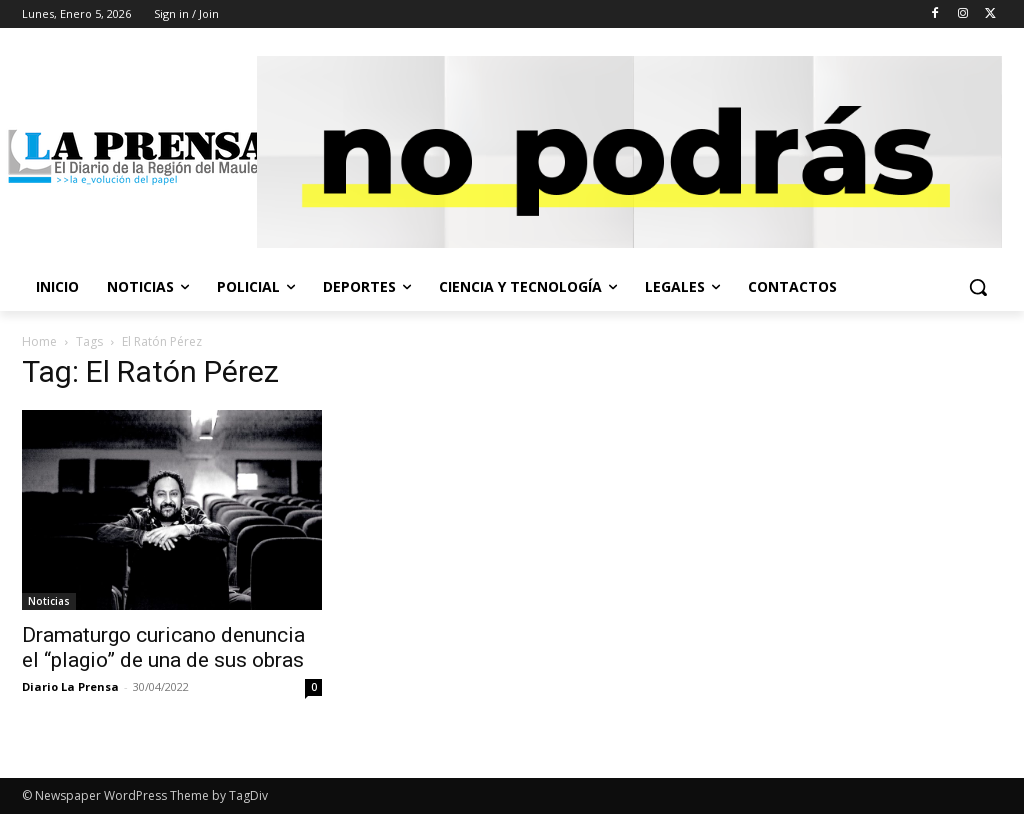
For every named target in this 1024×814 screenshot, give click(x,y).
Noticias (49, 601)
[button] (978, 287)
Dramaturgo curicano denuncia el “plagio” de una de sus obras (163, 647)
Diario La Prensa (70, 686)
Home (39, 341)
